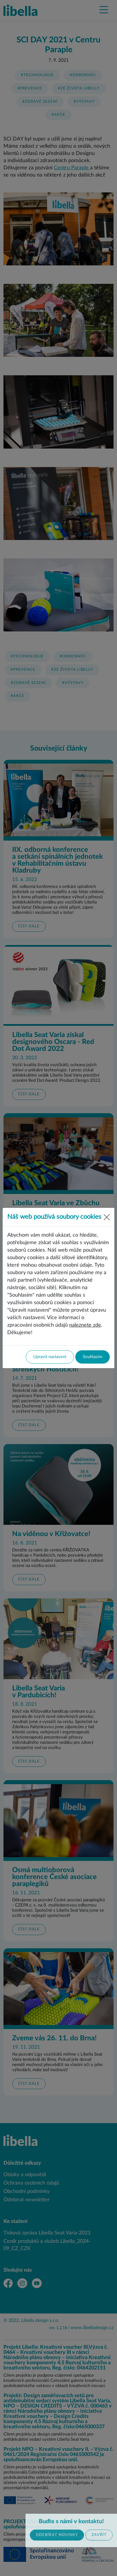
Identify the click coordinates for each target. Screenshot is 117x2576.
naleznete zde (85, 1325)
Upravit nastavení (49, 1357)
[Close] (106, 1217)
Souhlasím (92, 1357)
